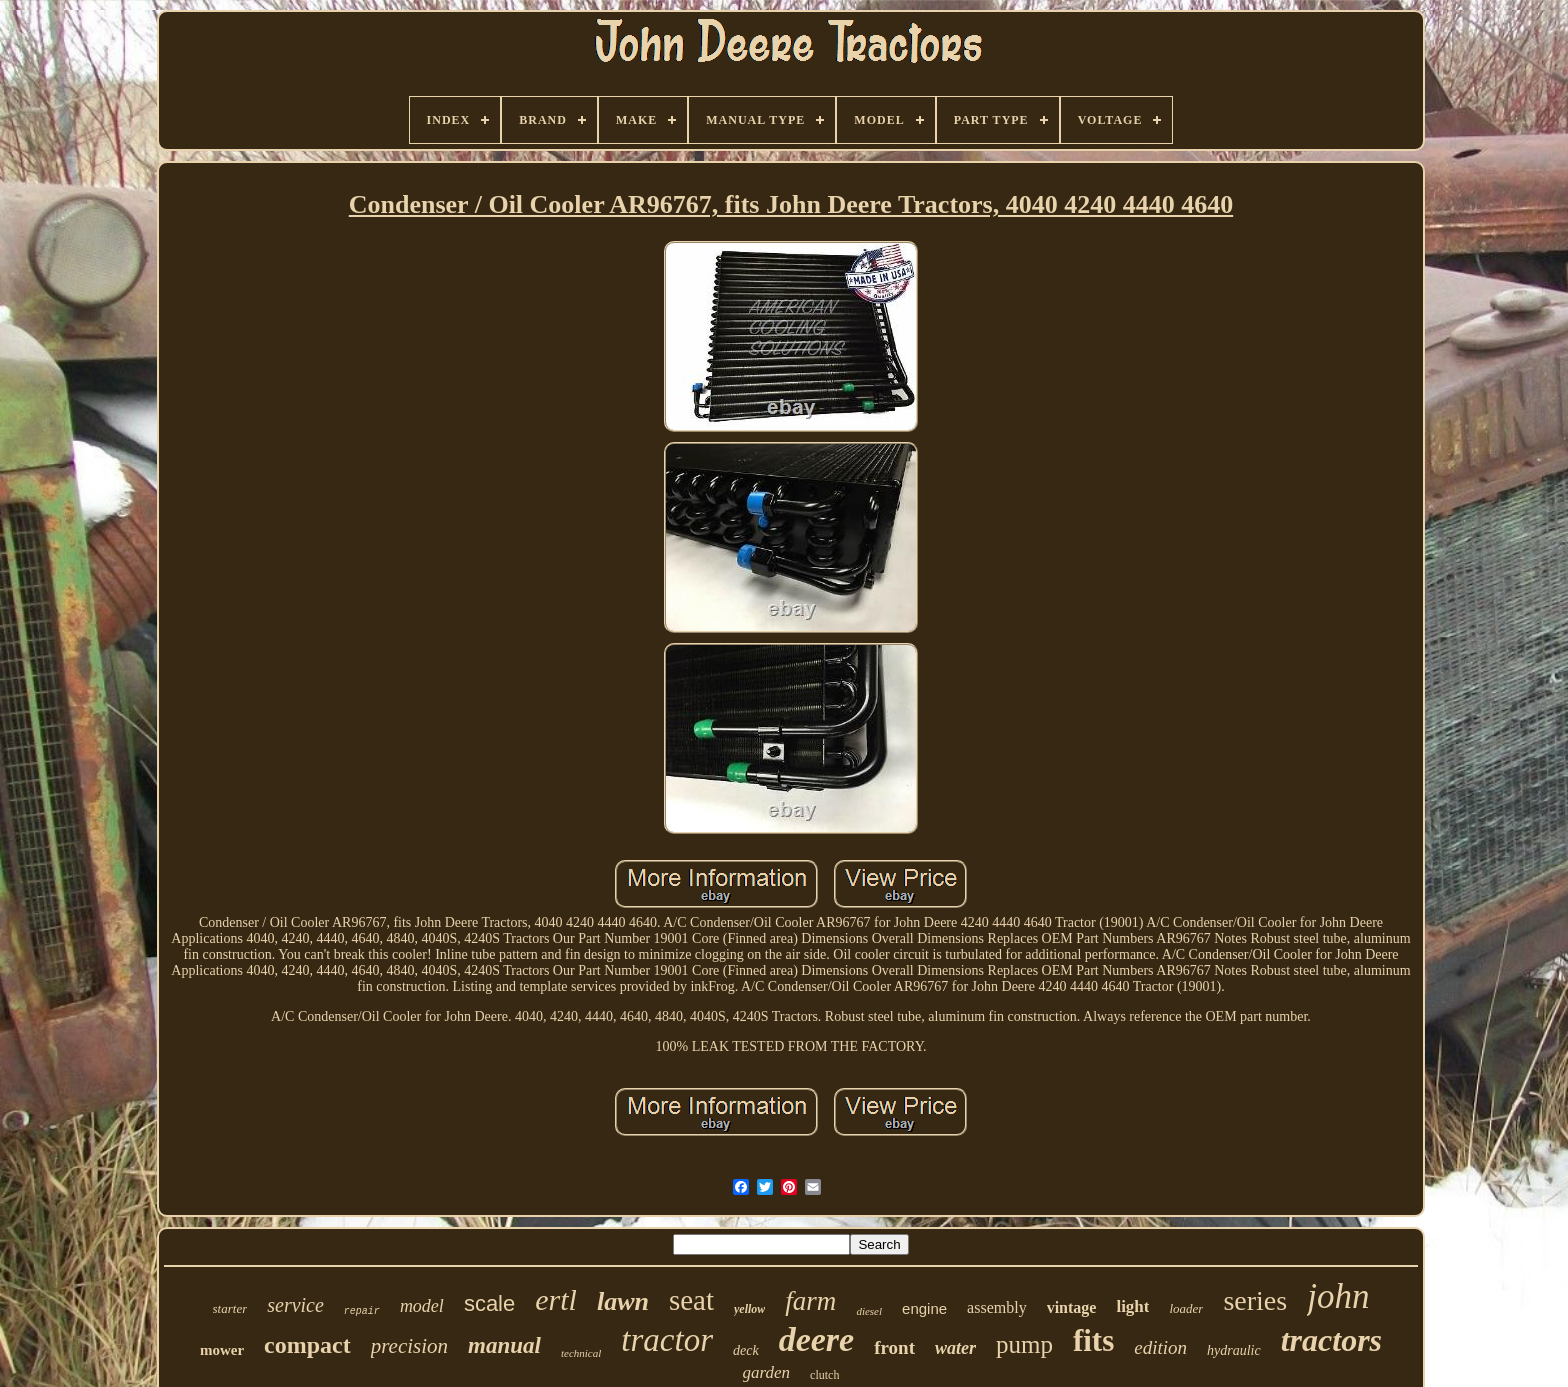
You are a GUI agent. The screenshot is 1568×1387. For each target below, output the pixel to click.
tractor (667, 1340)
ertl (556, 1299)
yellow (749, 1309)
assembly (997, 1307)
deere (817, 1339)
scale (489, 1303)
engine (924, 1308)
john (1338, 1296)
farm (810, 1301)
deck (746, 1350)
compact (307, 1345)
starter (230, 1308)
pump (1024, 1344)
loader (1186, 1308)
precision (409, 1346)
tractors (1331, 1340)
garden (767, 1372)
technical (581, 1353)
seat (691, 1300)
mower (222, 1350)
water (955, 1348)
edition (1160, 1347)
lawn (623, 1301)
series (1255, 1300)
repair (362, 1311)
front (894, 1347)
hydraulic (1234, 1350)
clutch (824, 1375)
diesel (869, 1311)
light (1132, 1306)
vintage (1072, 1307)
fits (1093, 1340)
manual (504, 1345)
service (295, 1305)
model (422, 1306)
